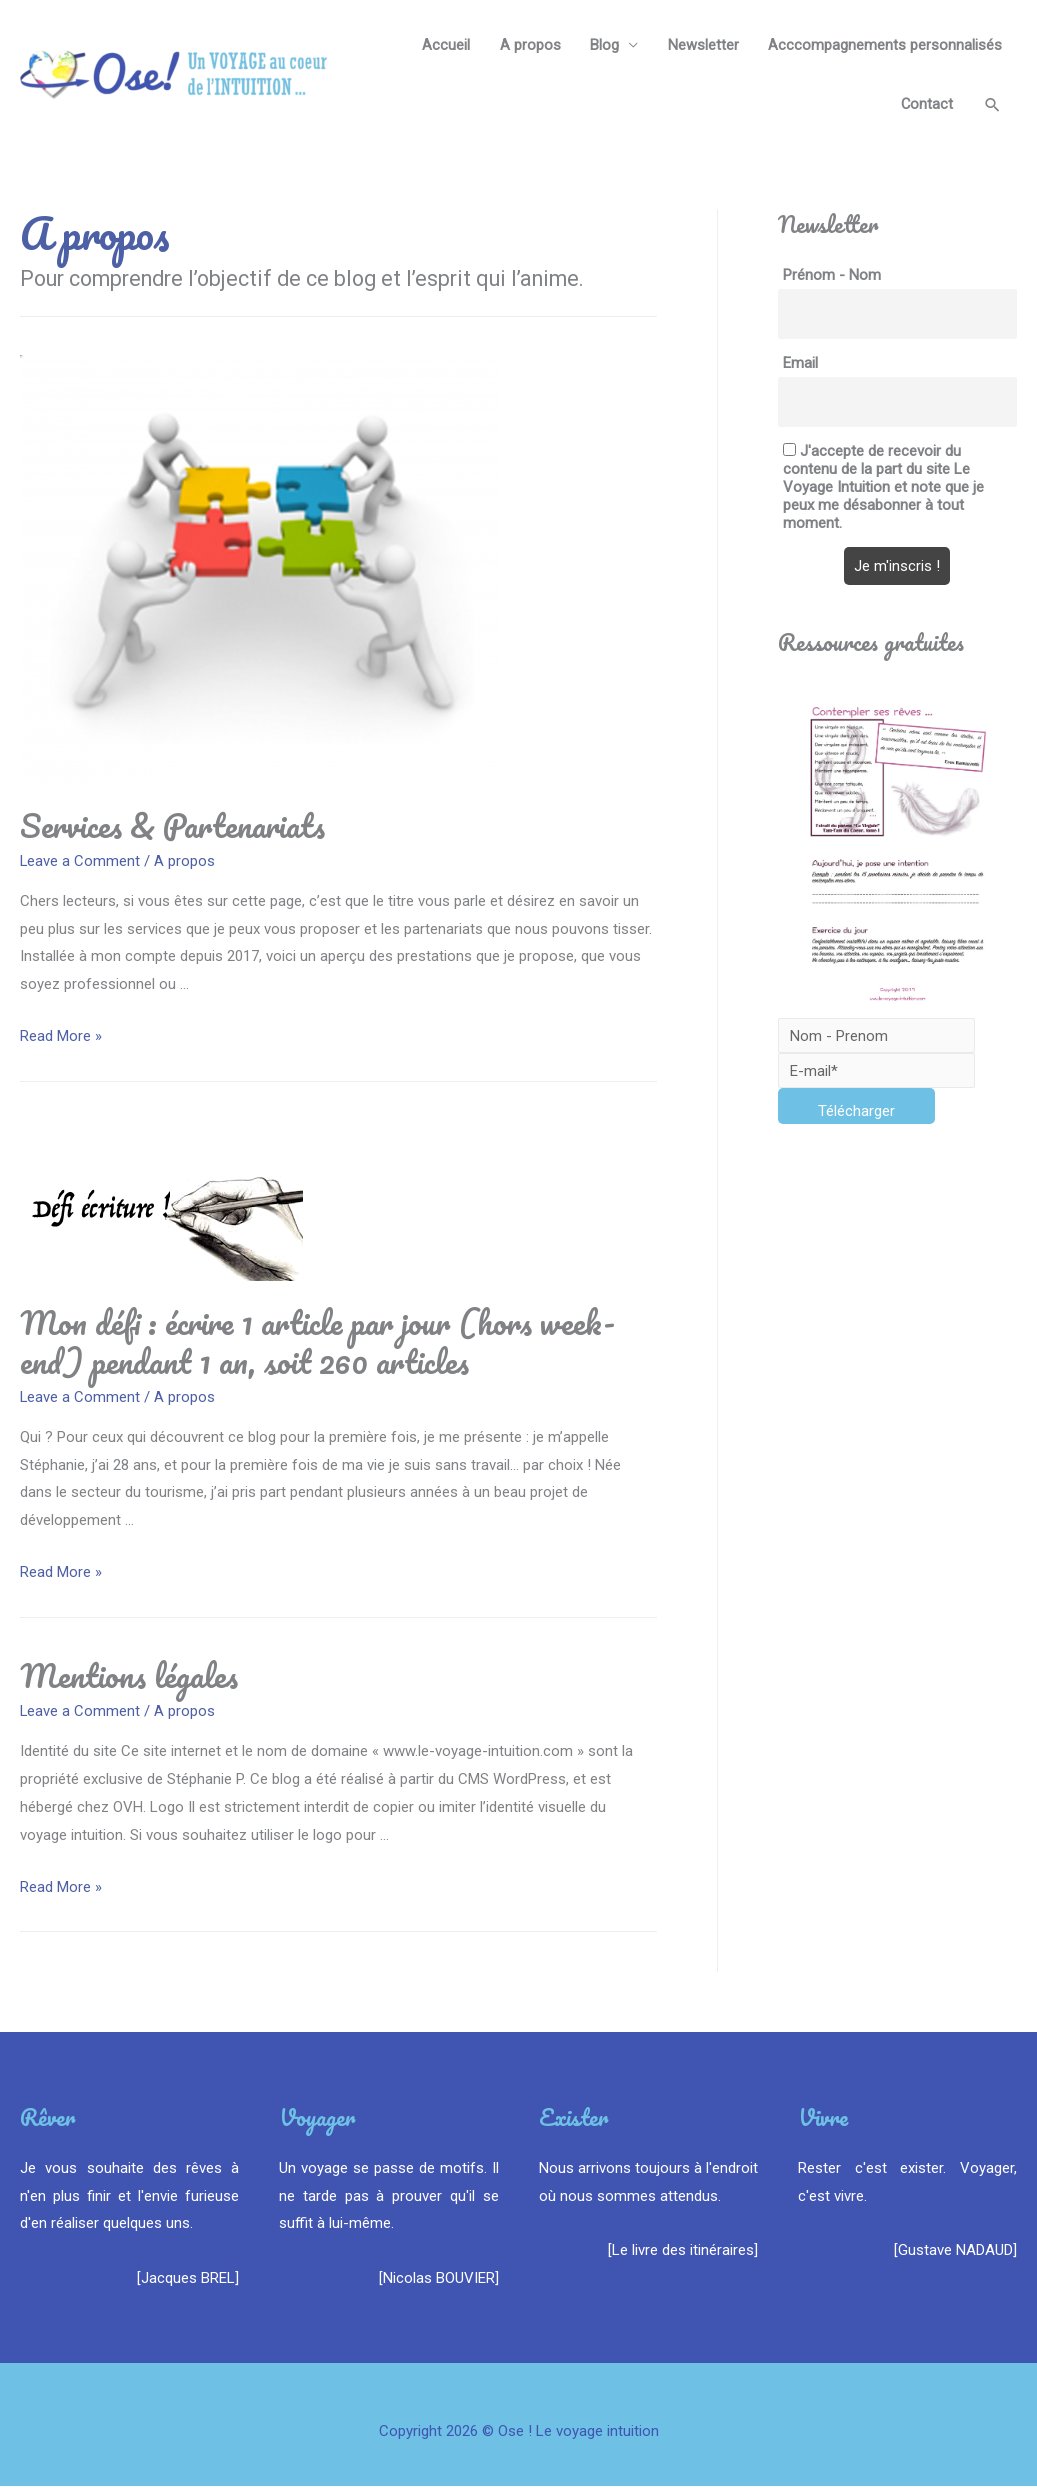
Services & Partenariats (172, 826)
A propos (528, 45)
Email (800, 365)
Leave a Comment (80, 862)
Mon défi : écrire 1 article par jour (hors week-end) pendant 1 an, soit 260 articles (317, 1343)
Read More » (61, 1037)
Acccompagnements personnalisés (885, 45)
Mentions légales (129, 1677)
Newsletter (702, 45)
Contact (925, 105)
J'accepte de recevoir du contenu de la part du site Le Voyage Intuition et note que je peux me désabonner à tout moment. (883, 489)
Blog (603, 45)
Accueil (444, 45)
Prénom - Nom (832, 277)
